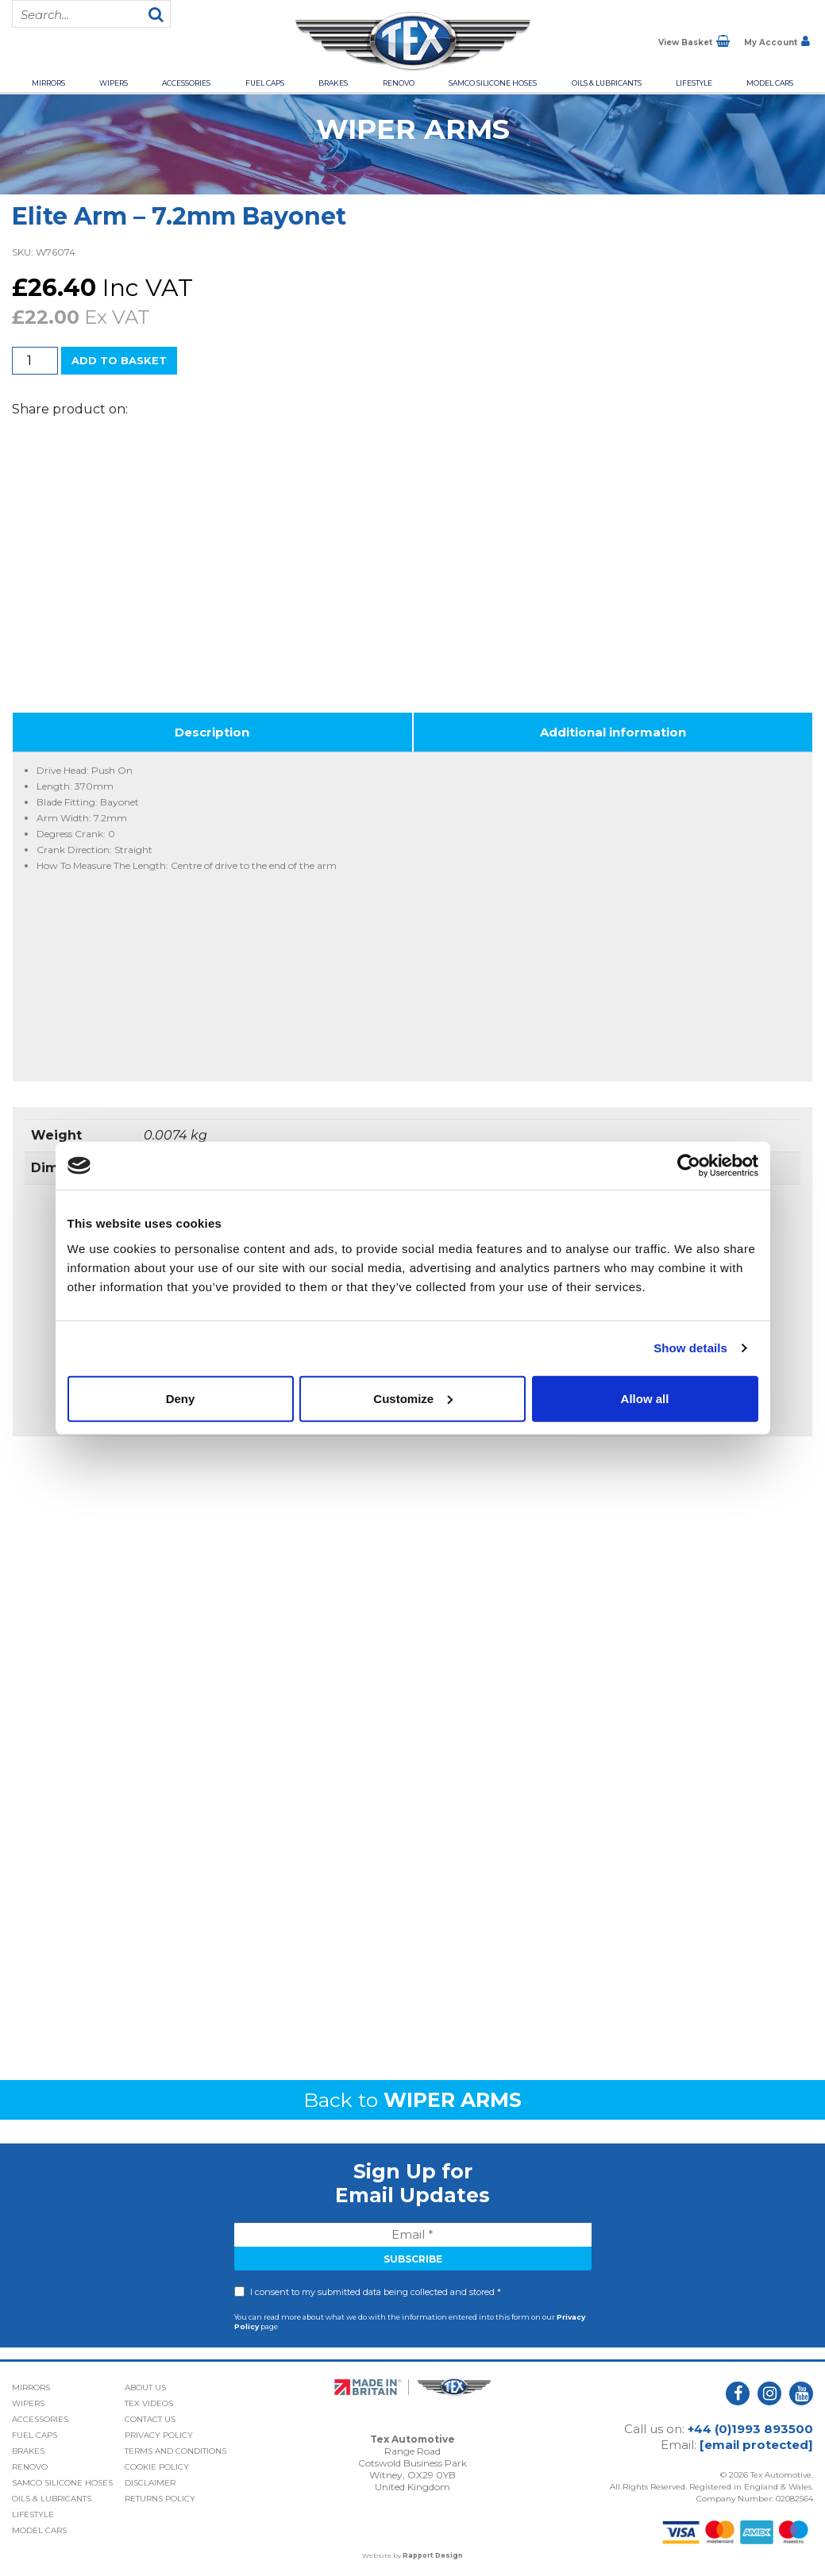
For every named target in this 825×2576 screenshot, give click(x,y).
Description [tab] (212, 732)
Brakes (333, 83)
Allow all (645, 1398)
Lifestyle (694, 83)
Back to (412, 2100)
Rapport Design (433, 2555)
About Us (145, 2387)
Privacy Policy (159, 2435)
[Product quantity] (35, 361)
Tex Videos (149, 2403)
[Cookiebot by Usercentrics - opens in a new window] (688, 1166)
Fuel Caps (264, 83)
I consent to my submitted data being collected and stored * (375, 2291)
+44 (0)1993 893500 (750, 2428)
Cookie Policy (157, 2467)
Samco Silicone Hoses (493, 83)
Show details (690, 1348)
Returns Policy (160, 2498)
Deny (180, 1398)
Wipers (113, 83)
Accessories (186, 83)
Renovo (398, 83)
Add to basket (119, 360)
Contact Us (150, 2419)
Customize (413, 1398)
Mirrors (48, 83)
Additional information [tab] (613, 732)
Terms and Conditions (175, 2451)
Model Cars (769, 83)
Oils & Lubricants (607, 83)
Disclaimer (150, 2483)
